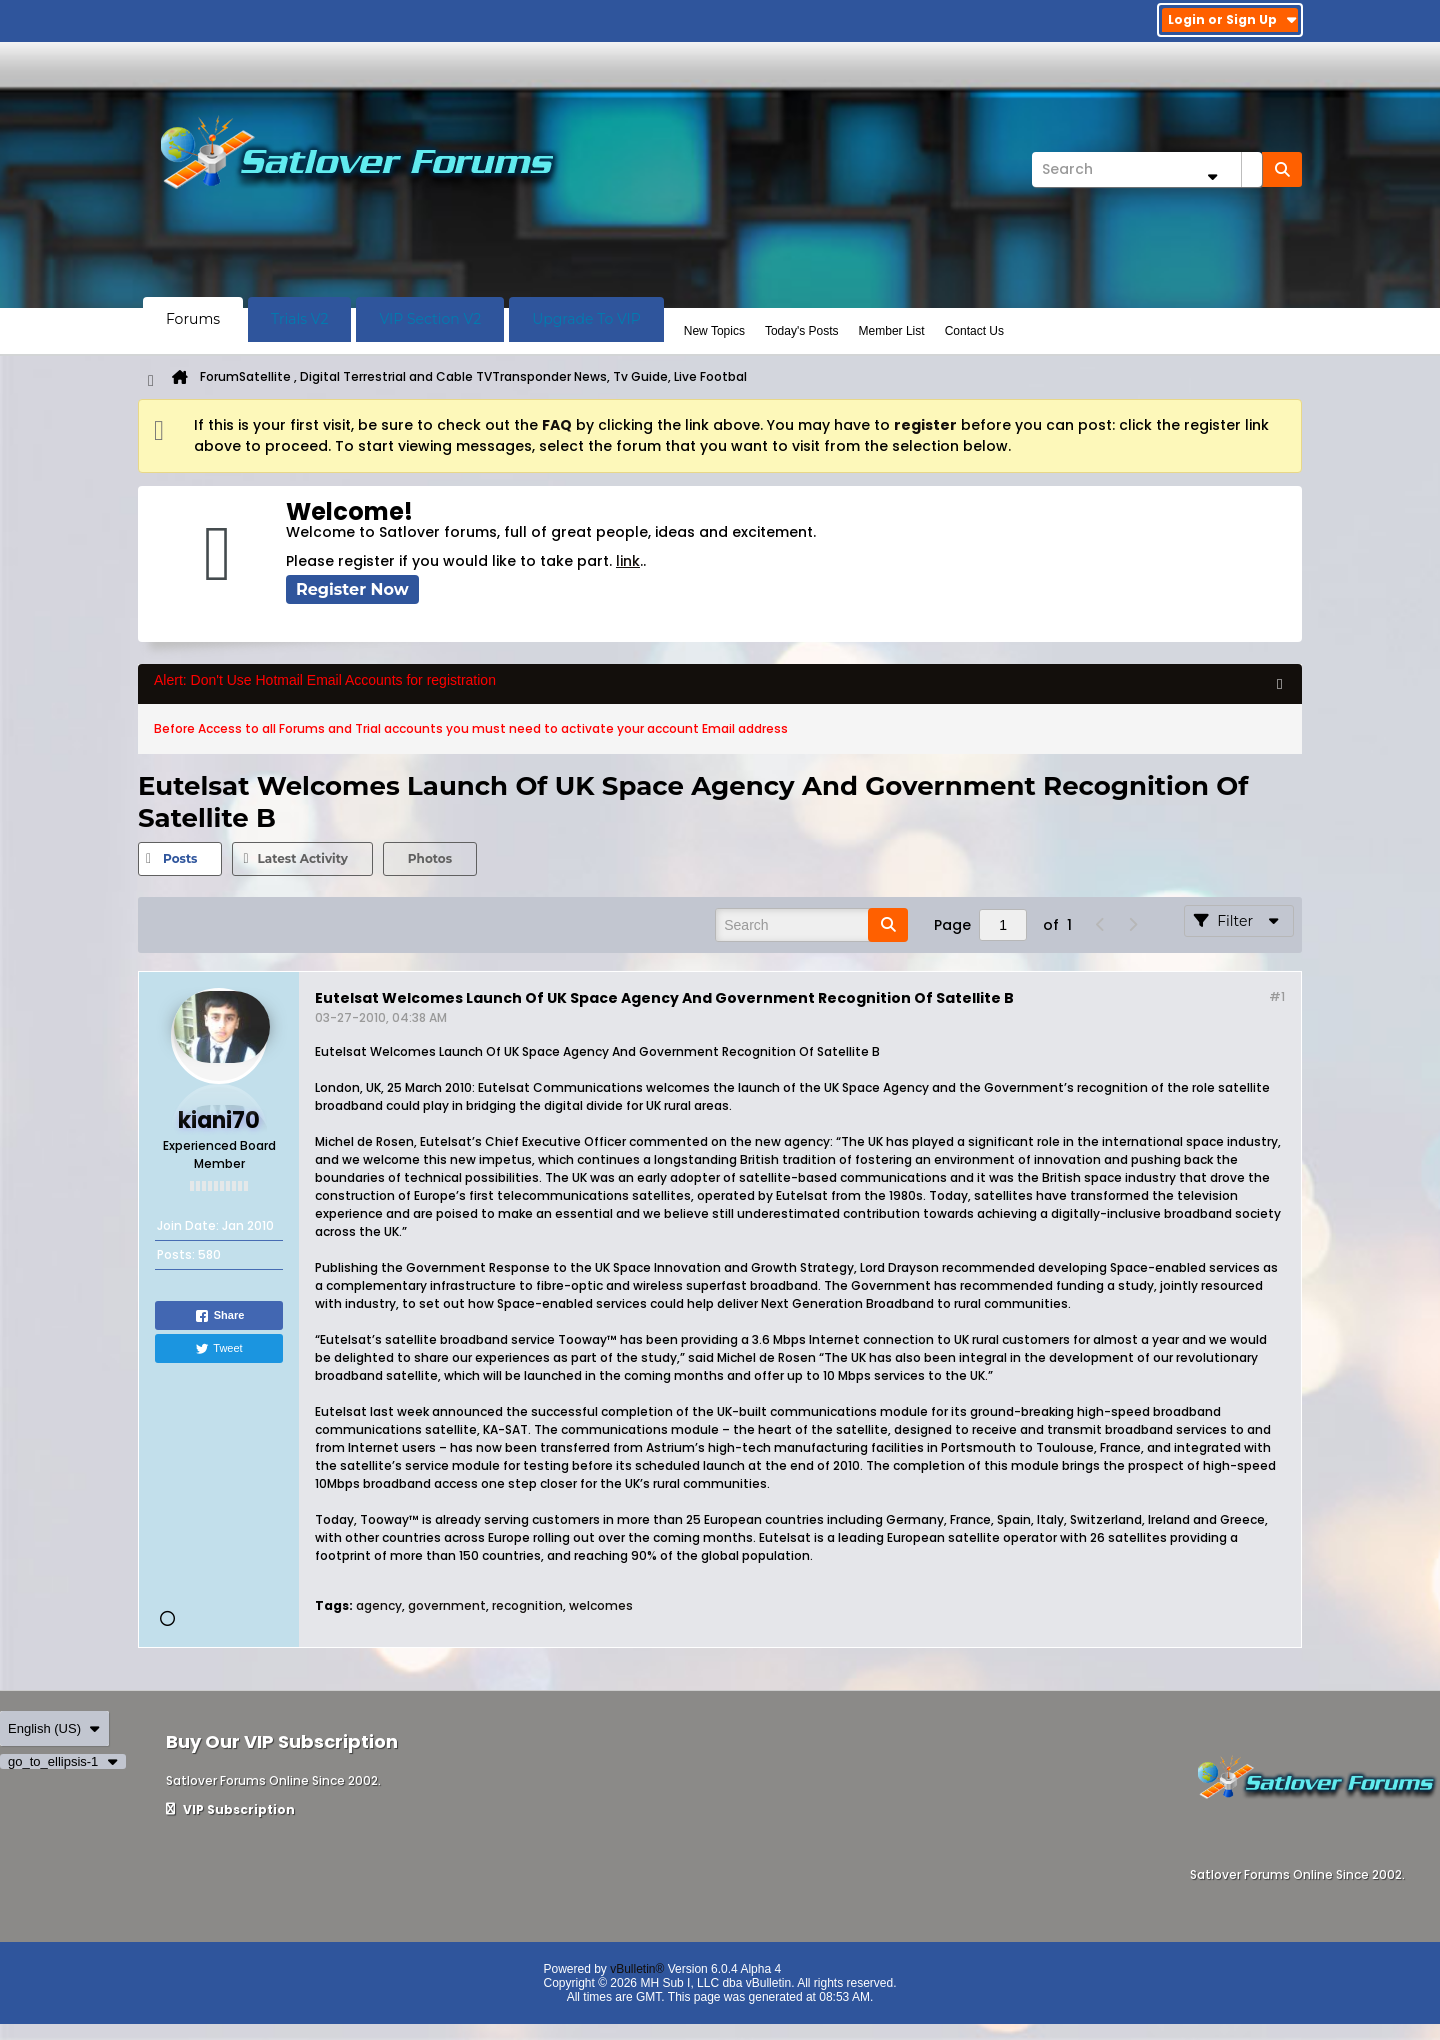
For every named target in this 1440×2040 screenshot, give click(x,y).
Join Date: (188, 1225)
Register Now (352, 589)
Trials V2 (299, 319)
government (447, 1605)
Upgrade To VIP (586, 319)
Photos (430, 858)
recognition (527, 1605)
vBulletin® (637, 1969)
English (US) (54, 1728)
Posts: (176, 1254)
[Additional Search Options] (1212, 176)
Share (219, 1316)
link (628, 561)
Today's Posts (802, 331)
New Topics (714, 331)
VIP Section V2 (430, 319)
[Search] (1147, 169)
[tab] (180, 859)
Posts (180, 858)
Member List (892, 331)
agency (379, 1605)
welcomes (601, 1605)
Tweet (218, 1349)
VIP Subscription (230, 1809)
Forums (193, 319)
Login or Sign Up (1232, 19)
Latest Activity (302, 858)
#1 (1277, 996)
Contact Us (974, 331)
